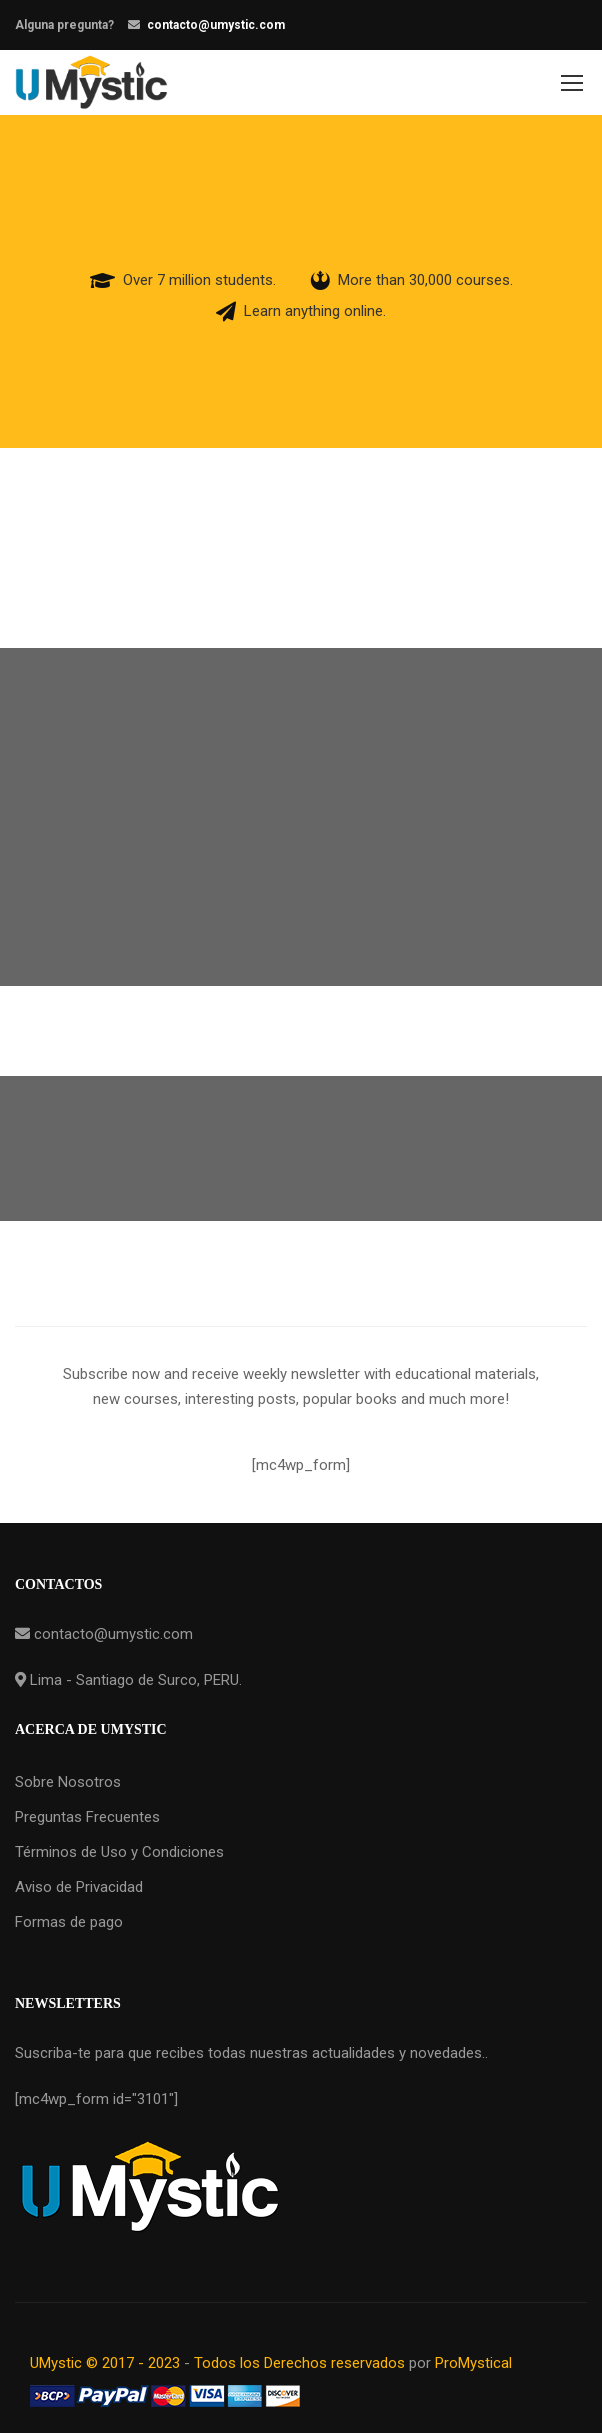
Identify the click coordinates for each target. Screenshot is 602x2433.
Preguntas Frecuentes (87, 1817)
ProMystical (473, 2363)
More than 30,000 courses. (425, 280)
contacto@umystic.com (216, 25)
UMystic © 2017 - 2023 (107, 2363)
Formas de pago (69, 1922)
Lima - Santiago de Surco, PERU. (134, 1680)
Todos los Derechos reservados (299, 2363)
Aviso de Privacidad (79, 1887)
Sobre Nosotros (68, 1782)
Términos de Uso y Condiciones (119, 1852)
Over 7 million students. (199, 280)
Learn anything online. (315, 311)
